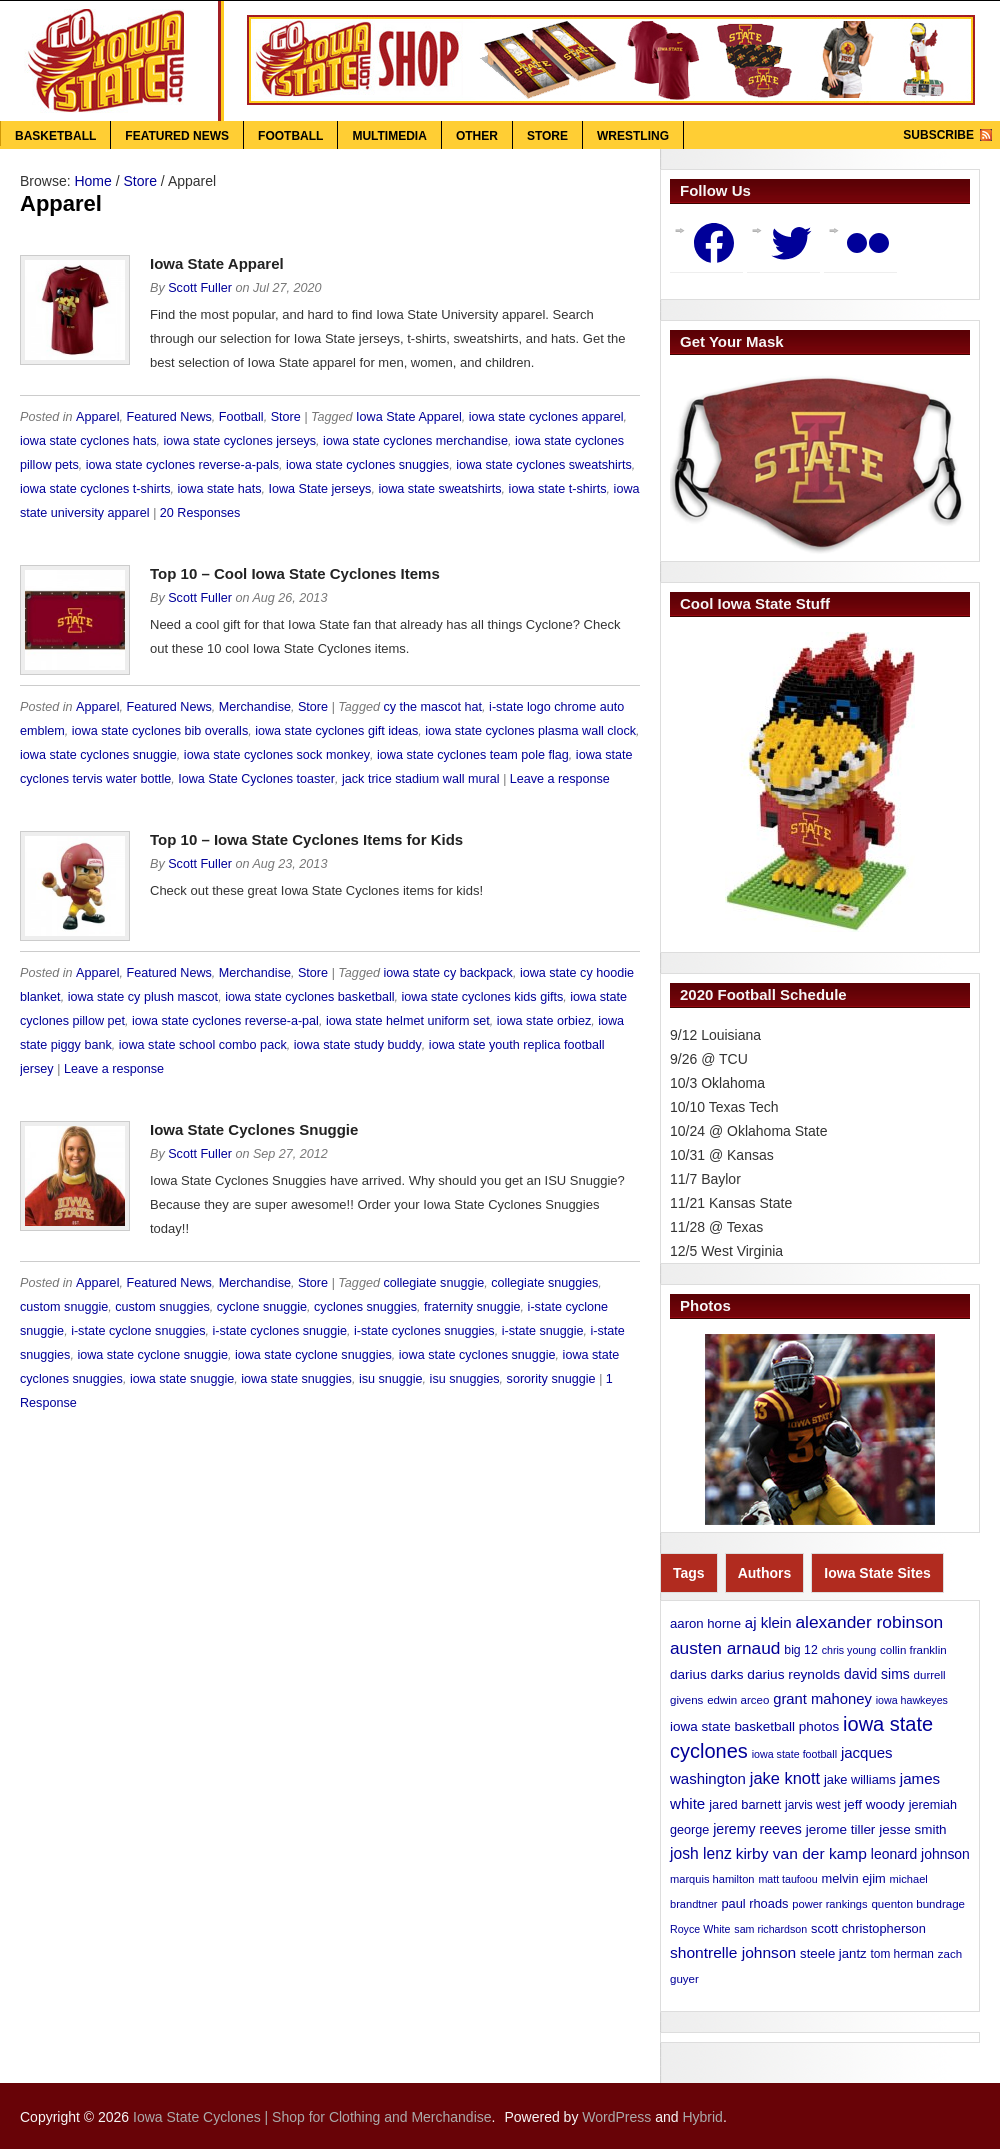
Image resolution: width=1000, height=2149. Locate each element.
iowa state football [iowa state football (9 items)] (794, 1754)
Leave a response (560, 779)
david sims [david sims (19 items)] (877, 1674)
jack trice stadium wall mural (420, 779)
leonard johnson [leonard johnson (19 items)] (920, 1854)
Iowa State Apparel (217, 263)
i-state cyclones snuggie (280, 1331)
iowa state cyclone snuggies (313, 1355)
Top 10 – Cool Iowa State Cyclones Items (295, 573)
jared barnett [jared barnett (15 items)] (745, 1804)
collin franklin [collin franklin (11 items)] (913, 1650)
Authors (765, 1573)
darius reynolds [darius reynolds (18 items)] (793, 1674)
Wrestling (633, 136)
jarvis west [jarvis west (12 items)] (812, 1805)
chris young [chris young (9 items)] (849, 1650)
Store (547, 136)
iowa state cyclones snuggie (98, 755)
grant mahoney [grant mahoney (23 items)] (822, 1699)
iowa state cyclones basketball (309, 997)
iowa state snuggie (182, 1379)
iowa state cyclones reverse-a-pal (225, 1021)
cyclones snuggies (365, 1307)
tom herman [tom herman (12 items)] (902, 1954)
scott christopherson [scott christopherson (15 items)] (868, 1928)
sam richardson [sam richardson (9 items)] (770, 1929)
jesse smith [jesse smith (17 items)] (912, 1829)
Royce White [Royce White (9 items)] (700, 1929)
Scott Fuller (200, 288)
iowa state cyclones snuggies (367, 465)
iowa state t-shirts (558, 489)
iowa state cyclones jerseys (240, 441)
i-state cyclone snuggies (138, 1331)
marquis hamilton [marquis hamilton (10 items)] (712, 1879)
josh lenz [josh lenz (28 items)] (701, 1853)
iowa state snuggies (296, 1379)
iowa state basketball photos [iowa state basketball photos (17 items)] (754, 1726)
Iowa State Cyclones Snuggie (254, 1129)
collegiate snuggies (544, 1283)
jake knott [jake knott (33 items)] (785, 1778)
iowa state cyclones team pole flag (473, 755)
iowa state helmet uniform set (408, 1021)
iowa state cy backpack (448, 973)
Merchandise (255, 707)
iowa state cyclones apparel (546, 417)
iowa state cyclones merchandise (415, 441)
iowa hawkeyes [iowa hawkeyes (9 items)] (912, 1700)
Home (92, 181)
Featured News (177, 136)
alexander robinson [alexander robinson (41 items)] (869, 1622)
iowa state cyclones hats (88, 441)
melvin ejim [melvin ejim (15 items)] (854, 1878)
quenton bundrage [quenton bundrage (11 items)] (918, 1904)
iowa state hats (219, 489)
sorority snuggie (551, 1379)
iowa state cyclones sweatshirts (544, 465)
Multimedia (389, 136)
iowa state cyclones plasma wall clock (530, 731)
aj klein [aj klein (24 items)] (768, 1622)
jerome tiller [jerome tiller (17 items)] (841, 1829)
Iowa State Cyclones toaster (256, 779)
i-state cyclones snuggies (424, 1331)
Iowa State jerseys (320, 489)
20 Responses (200, 513)
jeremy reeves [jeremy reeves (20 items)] (757, 1829)
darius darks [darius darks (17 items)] (706, 1674)
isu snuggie (391, 1379)
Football (290, 136)
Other (477, 136)
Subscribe (938, 135)
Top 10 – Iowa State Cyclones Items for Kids (306, 839)
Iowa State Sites (877, 1573)
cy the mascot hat (432, 707)
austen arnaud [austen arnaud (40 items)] (725, 1648)
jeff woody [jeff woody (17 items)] (874, 1804)
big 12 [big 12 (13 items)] (800, 1650)
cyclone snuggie (262, 1307)
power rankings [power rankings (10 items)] (829, 1904)
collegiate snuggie (433, 1283)
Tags (689, 1573)
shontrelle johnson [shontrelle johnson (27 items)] (733, 1952)
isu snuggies (465, 1379)
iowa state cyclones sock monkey (277, 755)
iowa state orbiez (544, 1021)
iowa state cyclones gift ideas (336, 731)
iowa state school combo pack (203, 1045)
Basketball (55, 136)
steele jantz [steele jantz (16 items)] (833, 1953)
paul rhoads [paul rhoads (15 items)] (754, 1903)
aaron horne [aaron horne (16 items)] (705, 1623)
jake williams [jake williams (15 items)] (860, 1779)
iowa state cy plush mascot (143, 997)
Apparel (97, 417)
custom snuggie (64, 1307)
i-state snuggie (543, 1331)
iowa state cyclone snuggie (152, 1355)
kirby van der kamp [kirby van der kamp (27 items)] (801, 1853)
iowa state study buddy (358, 1045)
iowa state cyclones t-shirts (95, 489)
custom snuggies (162, 1307)
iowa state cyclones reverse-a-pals (182, 465)
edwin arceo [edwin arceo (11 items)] (738, 1700)
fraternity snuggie (472, 1307)
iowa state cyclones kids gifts (483, 997)
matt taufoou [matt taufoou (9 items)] (787, 1879)
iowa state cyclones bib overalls (160, 731)
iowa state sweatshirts (439, 489)
